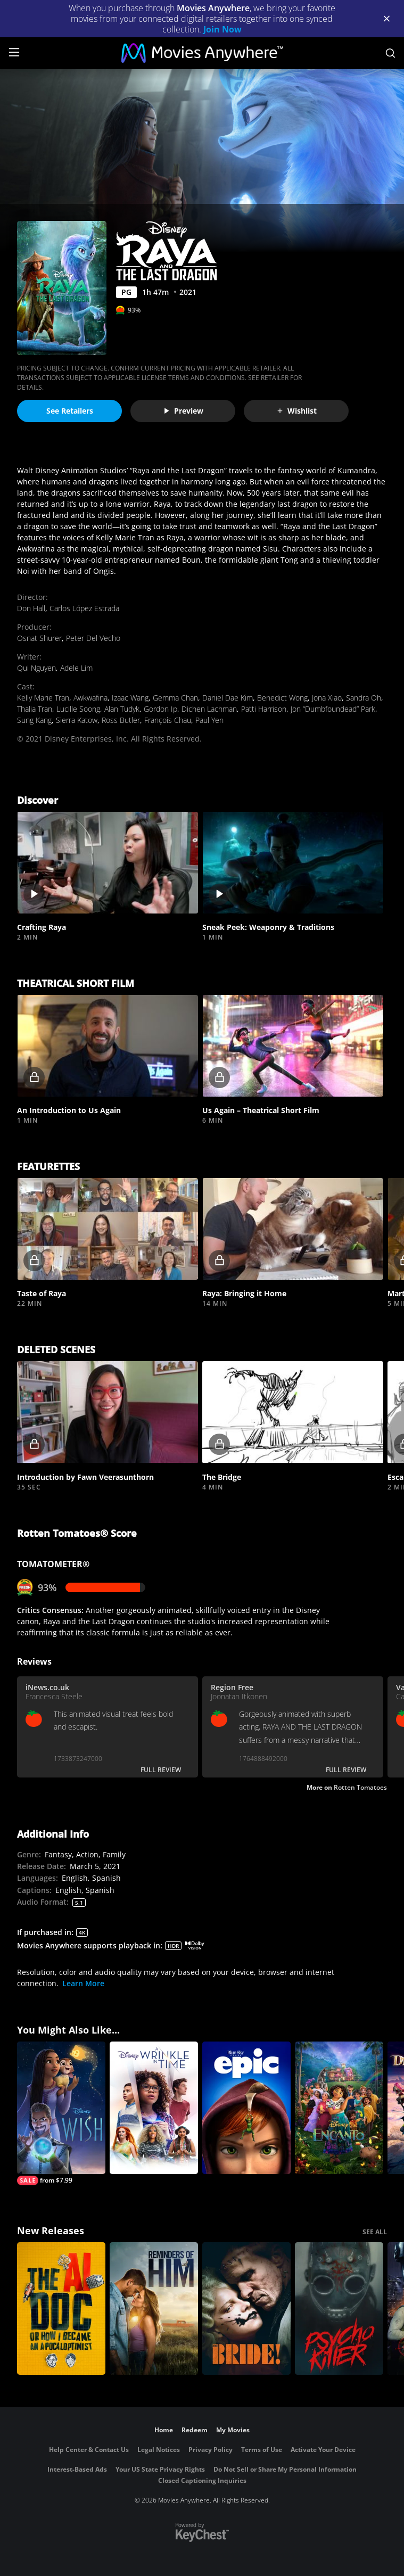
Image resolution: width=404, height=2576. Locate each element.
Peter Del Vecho (93, 638)
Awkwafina (90, 698)
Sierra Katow (76, 720)
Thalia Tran (34, 709)
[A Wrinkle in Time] (154, 2108)
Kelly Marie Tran (43, 698)
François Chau (167, 720)
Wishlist (296, 411)
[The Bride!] (246, 2308)
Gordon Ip (160, 709)
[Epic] (246, 2108)
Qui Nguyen (36, 668)
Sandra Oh (363, 698)
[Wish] (61, 2113)
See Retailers (69, 411)
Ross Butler (121, 720)
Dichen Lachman (209, 709)
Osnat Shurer (39, 638)
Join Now (222, 29)
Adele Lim (76, 668)
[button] (107, 862)
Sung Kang (34, 720)
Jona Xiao (327, 698)
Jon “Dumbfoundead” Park (333, 709)
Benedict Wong (282, 698)
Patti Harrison (263, 709)
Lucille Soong (78, 709)
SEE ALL (374, 2231)
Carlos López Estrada (84, 608)
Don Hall (31, 608)
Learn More (83, 1983)
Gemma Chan (175, 698)
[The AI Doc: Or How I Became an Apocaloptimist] (61, 2308)
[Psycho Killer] (339, 2308)
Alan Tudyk (121, 709)
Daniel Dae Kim (227, 698)
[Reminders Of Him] (154, 2308)
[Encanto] (339, 2108)
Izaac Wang (130, 698)
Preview (183, 411)
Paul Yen (209, 720)
